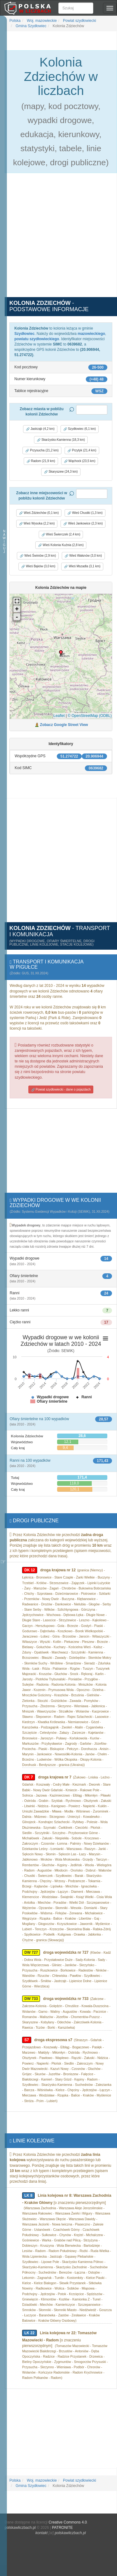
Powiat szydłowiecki (79, 20)
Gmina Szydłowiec (30, 26)
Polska (15, 20)
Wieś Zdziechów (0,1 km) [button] (39, 513)
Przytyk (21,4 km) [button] (81, 450)
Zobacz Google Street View (64, 725)
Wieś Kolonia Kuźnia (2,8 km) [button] (61, 545)
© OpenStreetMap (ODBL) (90, 716)
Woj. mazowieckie (41, 20)
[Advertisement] (58, 238)
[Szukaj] (75, 8)
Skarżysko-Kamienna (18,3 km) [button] (61, 440)
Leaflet (59, 716)
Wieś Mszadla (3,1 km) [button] (82, 566)
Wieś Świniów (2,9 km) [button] (38, 556)
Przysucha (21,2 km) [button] (41, 450)
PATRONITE (62, 2527)
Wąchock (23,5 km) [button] (79, 461)
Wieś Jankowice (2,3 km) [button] (83, 523)
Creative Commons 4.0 (68, 2522)
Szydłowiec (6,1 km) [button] (79, 429)
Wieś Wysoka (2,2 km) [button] (37, 523)
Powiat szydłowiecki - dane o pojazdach (61, 1090)
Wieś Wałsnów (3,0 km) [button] (83, 556)
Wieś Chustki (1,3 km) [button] (85, 513)
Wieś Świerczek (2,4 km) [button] (60, 534)
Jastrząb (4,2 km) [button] (40, 429)
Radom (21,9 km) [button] (41, 461)
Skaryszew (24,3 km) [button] (61, 472)
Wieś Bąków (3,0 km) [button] (38, 566)
